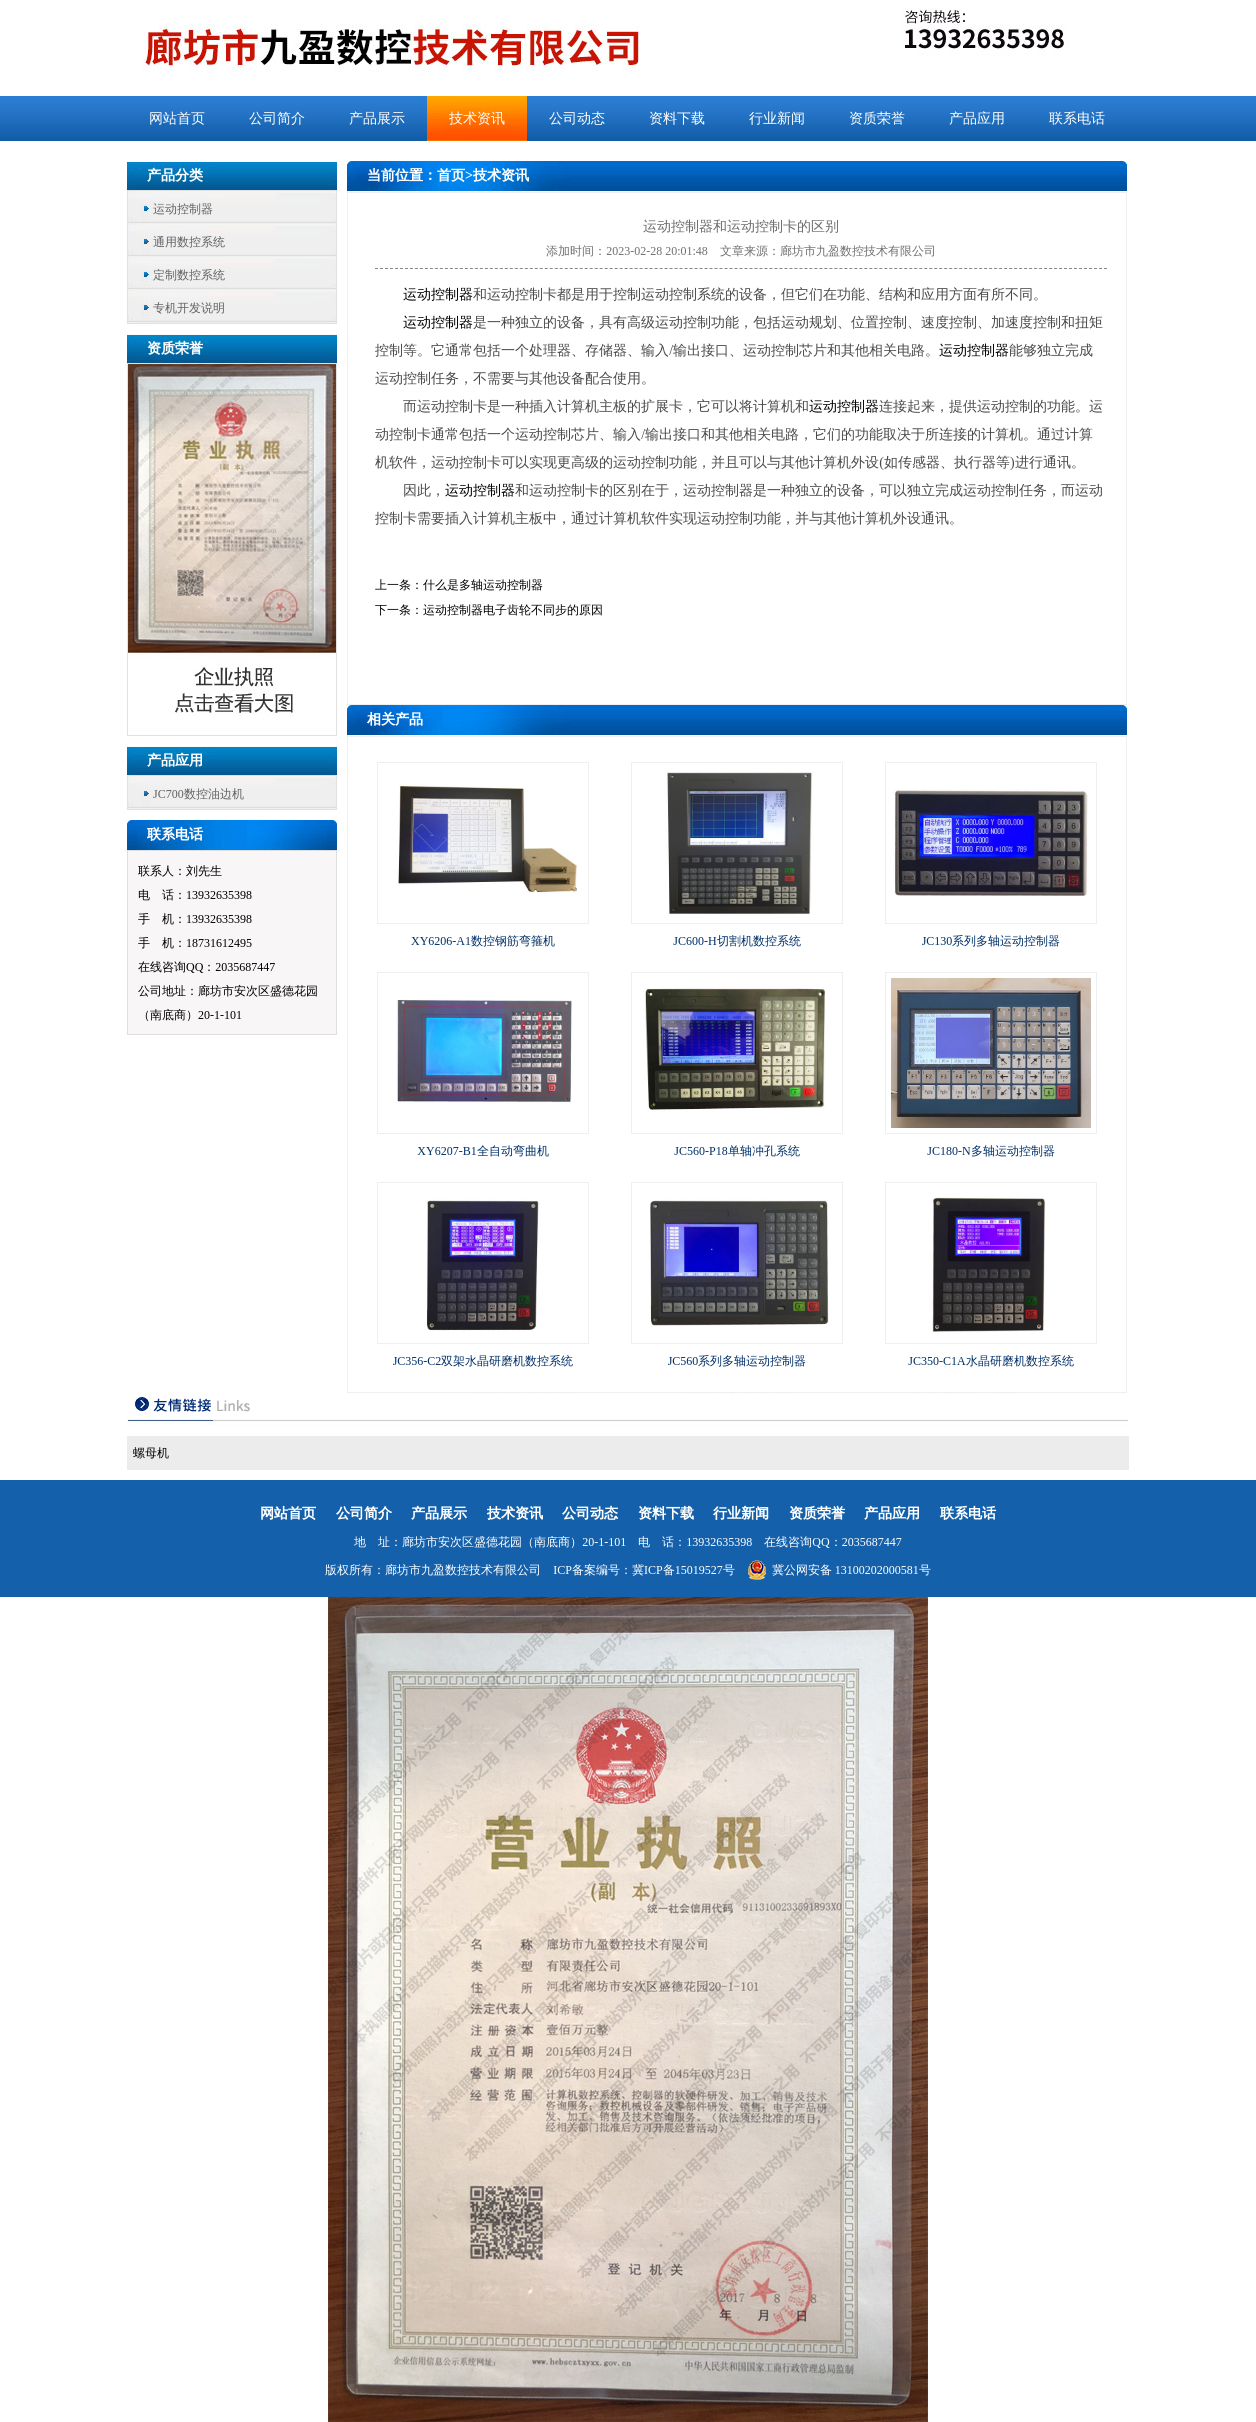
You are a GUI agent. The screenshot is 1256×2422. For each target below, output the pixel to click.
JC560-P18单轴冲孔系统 (736, 1151)
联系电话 (1077, 118)
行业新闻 (777, 118)
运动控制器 (183, 209)
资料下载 (677, 118)
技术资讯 (477, 118)
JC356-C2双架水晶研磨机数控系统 (483, 1361)
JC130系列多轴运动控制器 (991, 941)
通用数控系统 (189, 242)
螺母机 (151, 1453)
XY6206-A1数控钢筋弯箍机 (483, 941)
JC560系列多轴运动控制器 (737, 1361)
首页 (451, 175)
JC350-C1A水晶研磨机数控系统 (990, 1361)
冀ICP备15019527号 (683, 1570)
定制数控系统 (189, 275)
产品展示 (377, 118)
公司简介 (277, 118)
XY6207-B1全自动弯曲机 (482, 1151)
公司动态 (577, 118)
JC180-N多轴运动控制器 (990, 1151)
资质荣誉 (877, 118)
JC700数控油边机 (198, 794)
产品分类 (175, 175)
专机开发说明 (189, 308)
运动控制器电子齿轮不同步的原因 (513, 610)
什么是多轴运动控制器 (483, 585)
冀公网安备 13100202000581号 (839, 1570)
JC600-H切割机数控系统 (736, 941)
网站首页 (177, 118)
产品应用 (977, 118)
